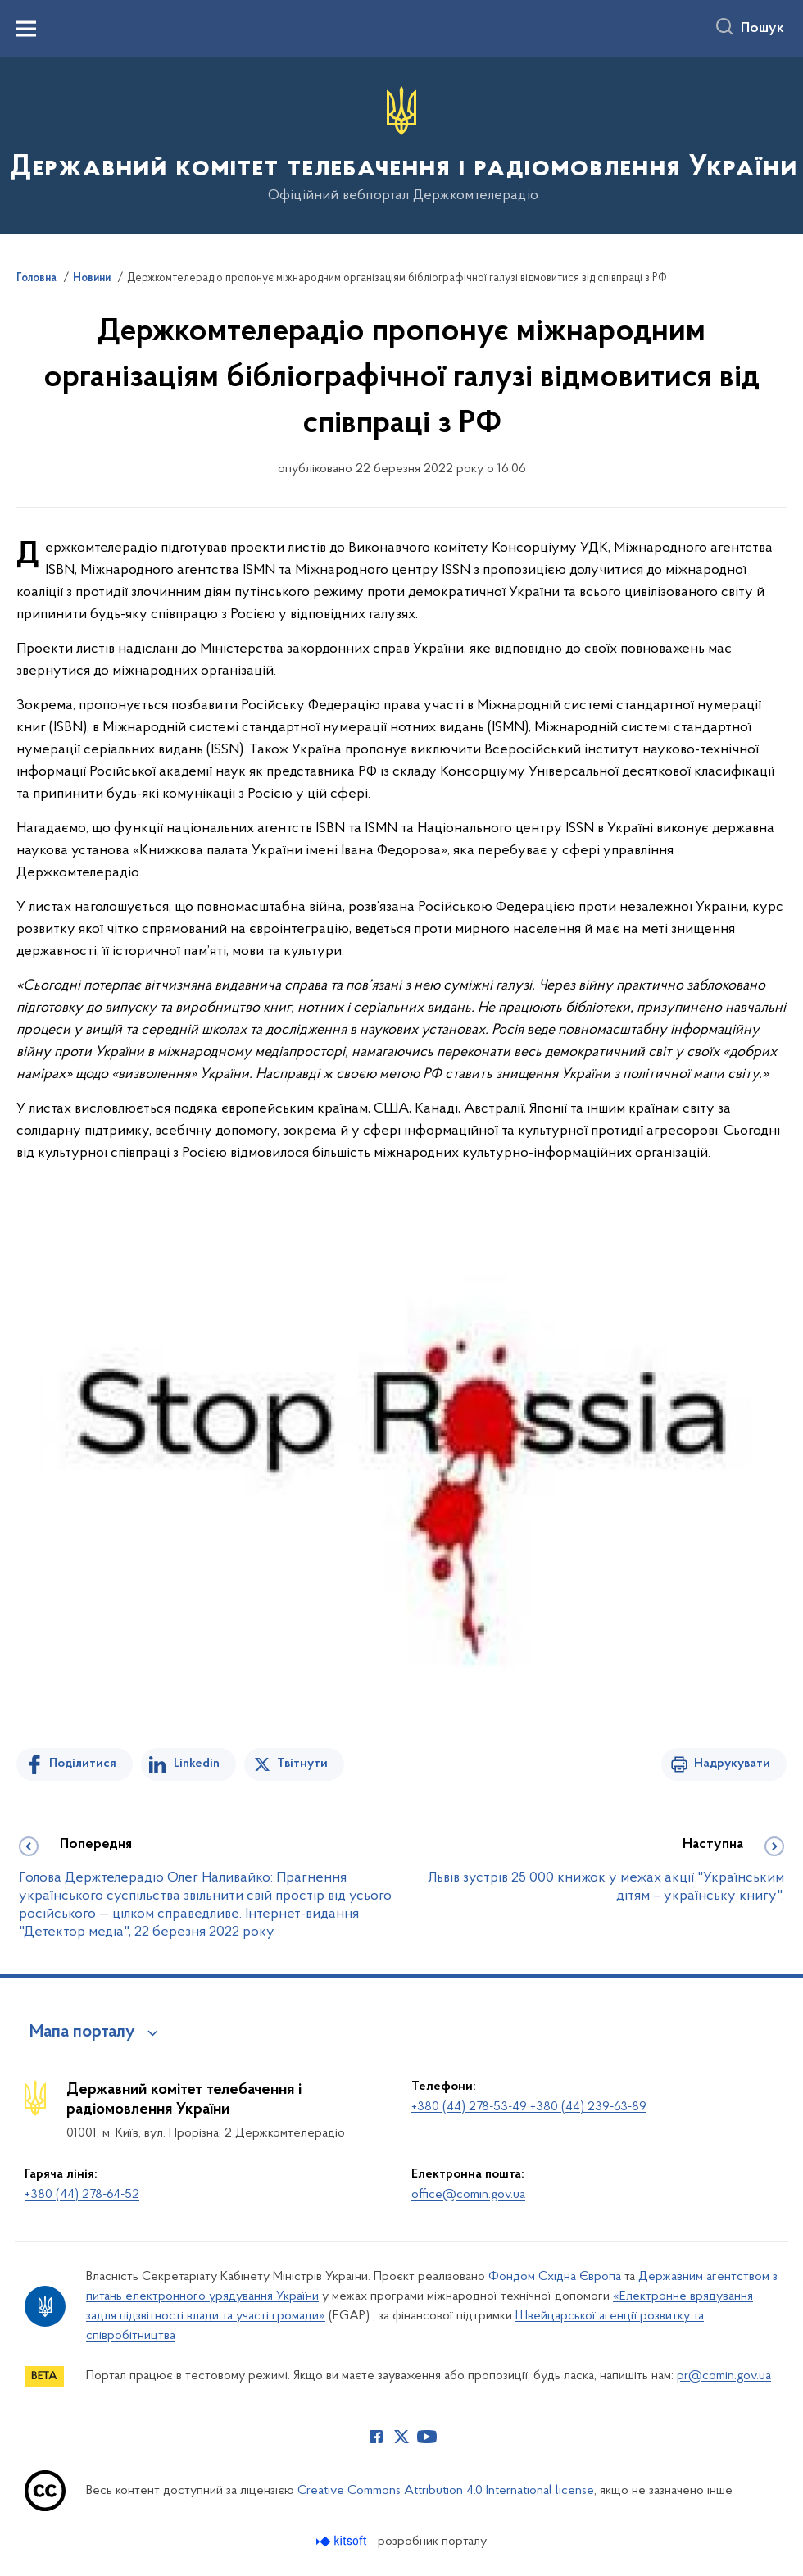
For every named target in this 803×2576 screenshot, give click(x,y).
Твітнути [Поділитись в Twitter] (302, 1763)
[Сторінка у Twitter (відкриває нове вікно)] (401, 2436)
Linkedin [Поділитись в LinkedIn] (197, 1763)
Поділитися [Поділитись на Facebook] (82, 1763)
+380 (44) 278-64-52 (82, 2194)
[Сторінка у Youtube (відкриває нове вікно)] (427, 2436)
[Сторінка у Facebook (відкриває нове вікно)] (376, 2436)
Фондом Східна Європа (554, 2276)
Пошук (762, 28)
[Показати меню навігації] (26, 28)
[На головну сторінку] (402, 144)
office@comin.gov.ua (468, 2194)
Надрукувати (732, 1763)
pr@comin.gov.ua (724, 2376)
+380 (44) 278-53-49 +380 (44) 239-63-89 (528, 2107)
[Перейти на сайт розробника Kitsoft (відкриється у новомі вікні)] (343, 2541)
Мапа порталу (82, 2032)
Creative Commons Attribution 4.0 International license (445, 2490)
